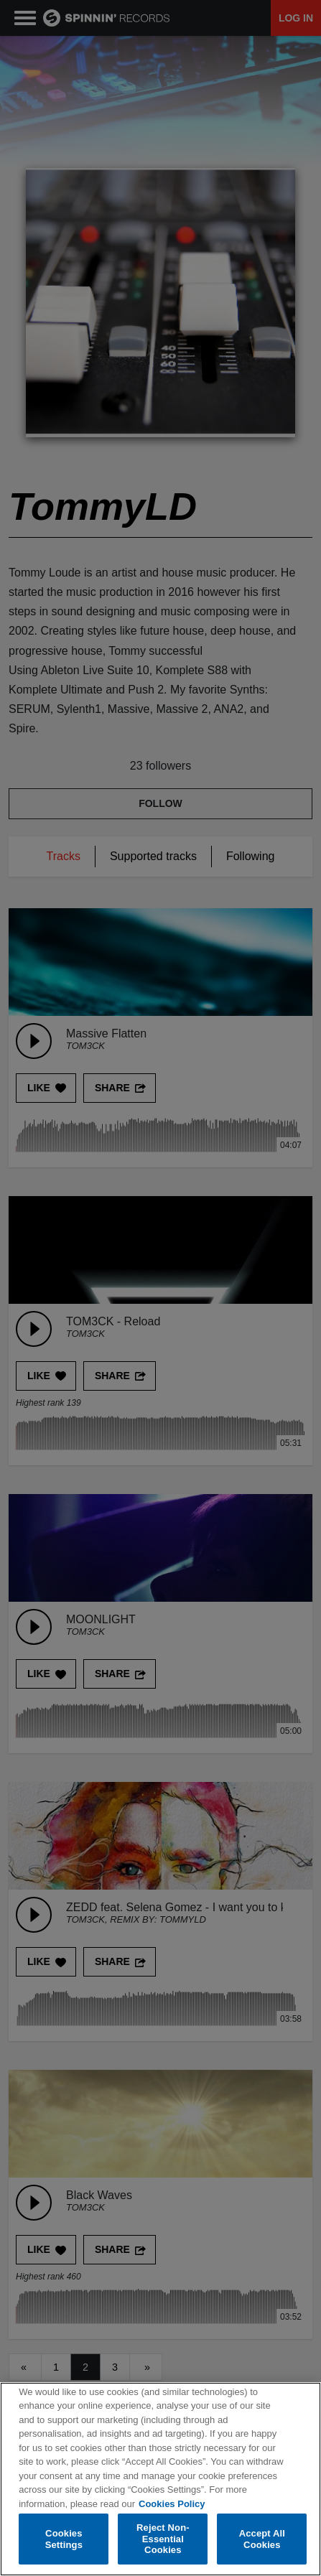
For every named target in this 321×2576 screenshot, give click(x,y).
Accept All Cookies (262, 2539)
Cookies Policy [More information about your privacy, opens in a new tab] (172, 2503)
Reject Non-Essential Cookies (163, 2538)
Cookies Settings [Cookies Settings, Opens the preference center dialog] (64, 2539)
